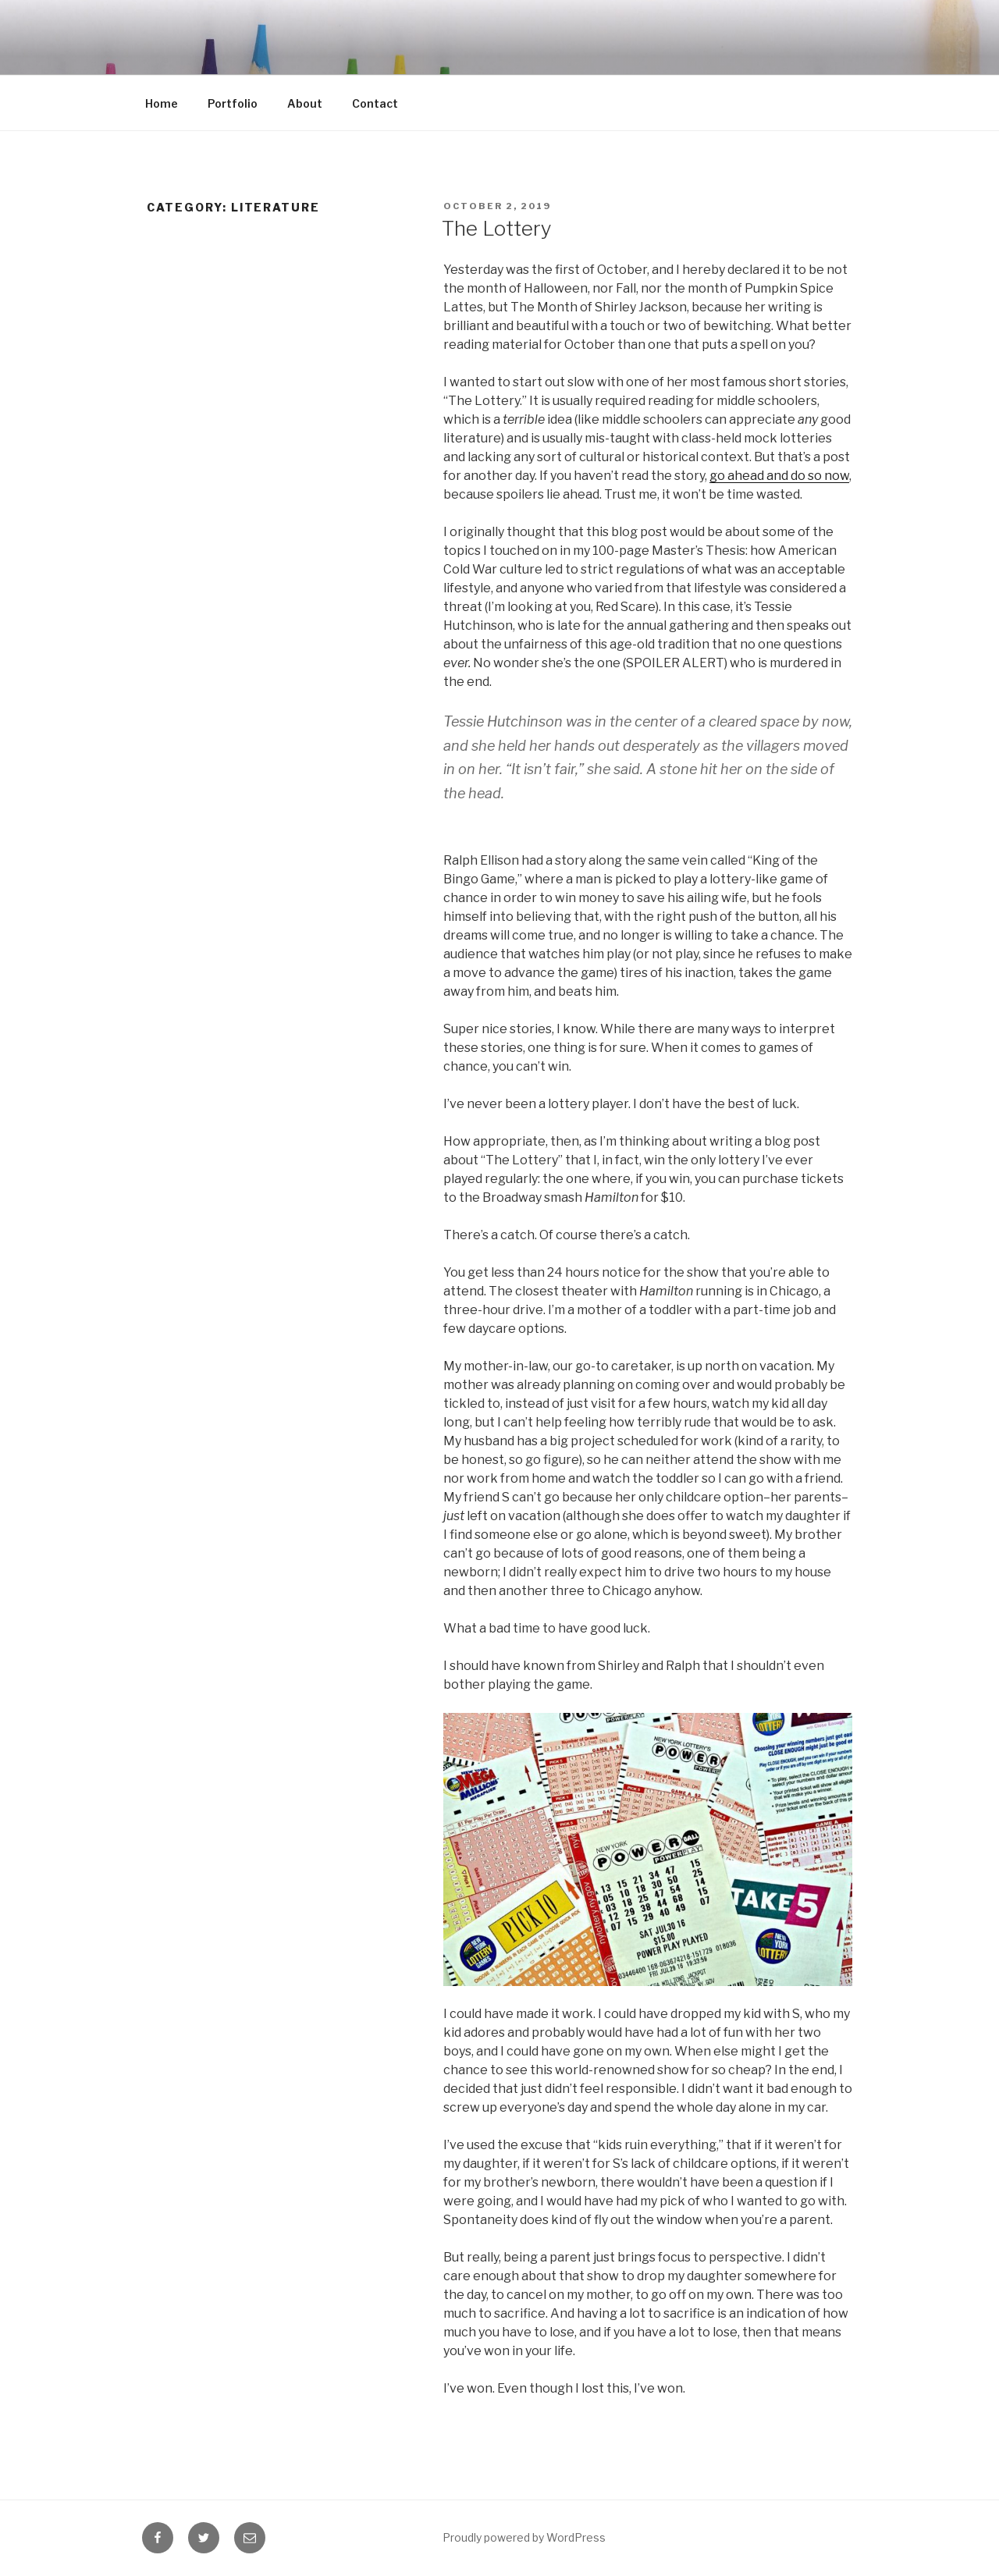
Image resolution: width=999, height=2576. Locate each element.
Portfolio (233, 103)
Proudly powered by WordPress (524, 2537)
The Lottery (497, 228)
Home (161, 103)
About (304, 103)
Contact (375, 103)
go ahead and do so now (779, 475)
